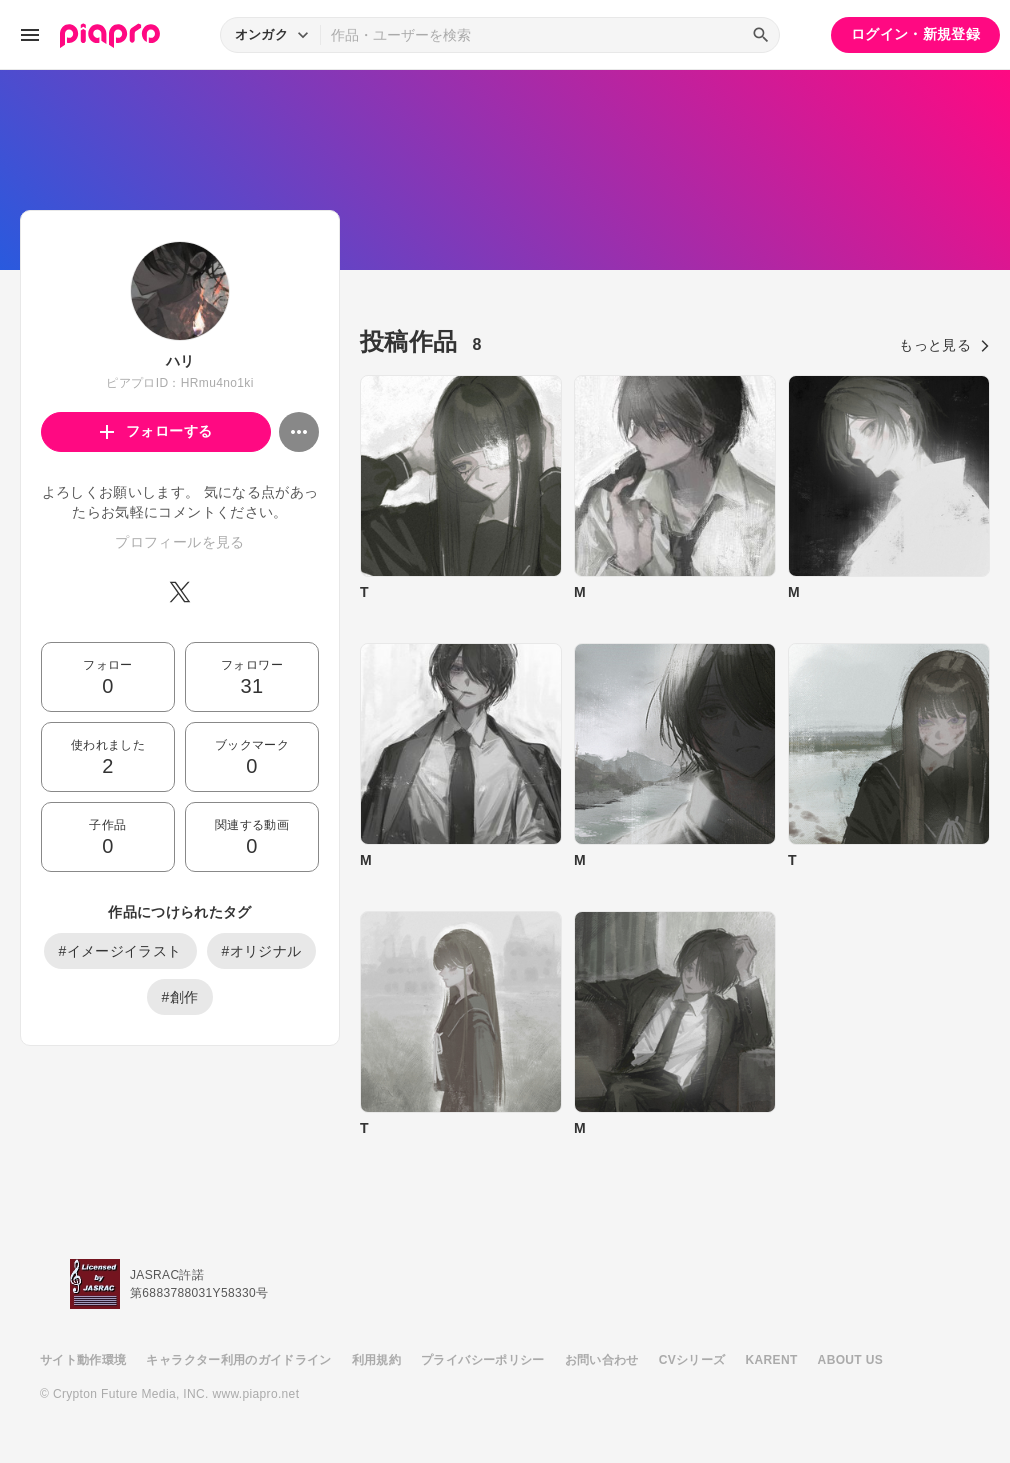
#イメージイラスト (120, 951)
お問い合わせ (602, 1360)
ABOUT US (850, 1360)
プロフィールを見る (179, 542)
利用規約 (376, 1360)
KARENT (772, 1360)
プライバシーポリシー (483, 1360)
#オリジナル (262, 951)
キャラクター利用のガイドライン (238, 1360)
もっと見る (944, 345)
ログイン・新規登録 (915, 34)
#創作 (180, 997)
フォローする (156, 431)
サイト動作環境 (83, 1360)
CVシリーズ (692, 1360)
